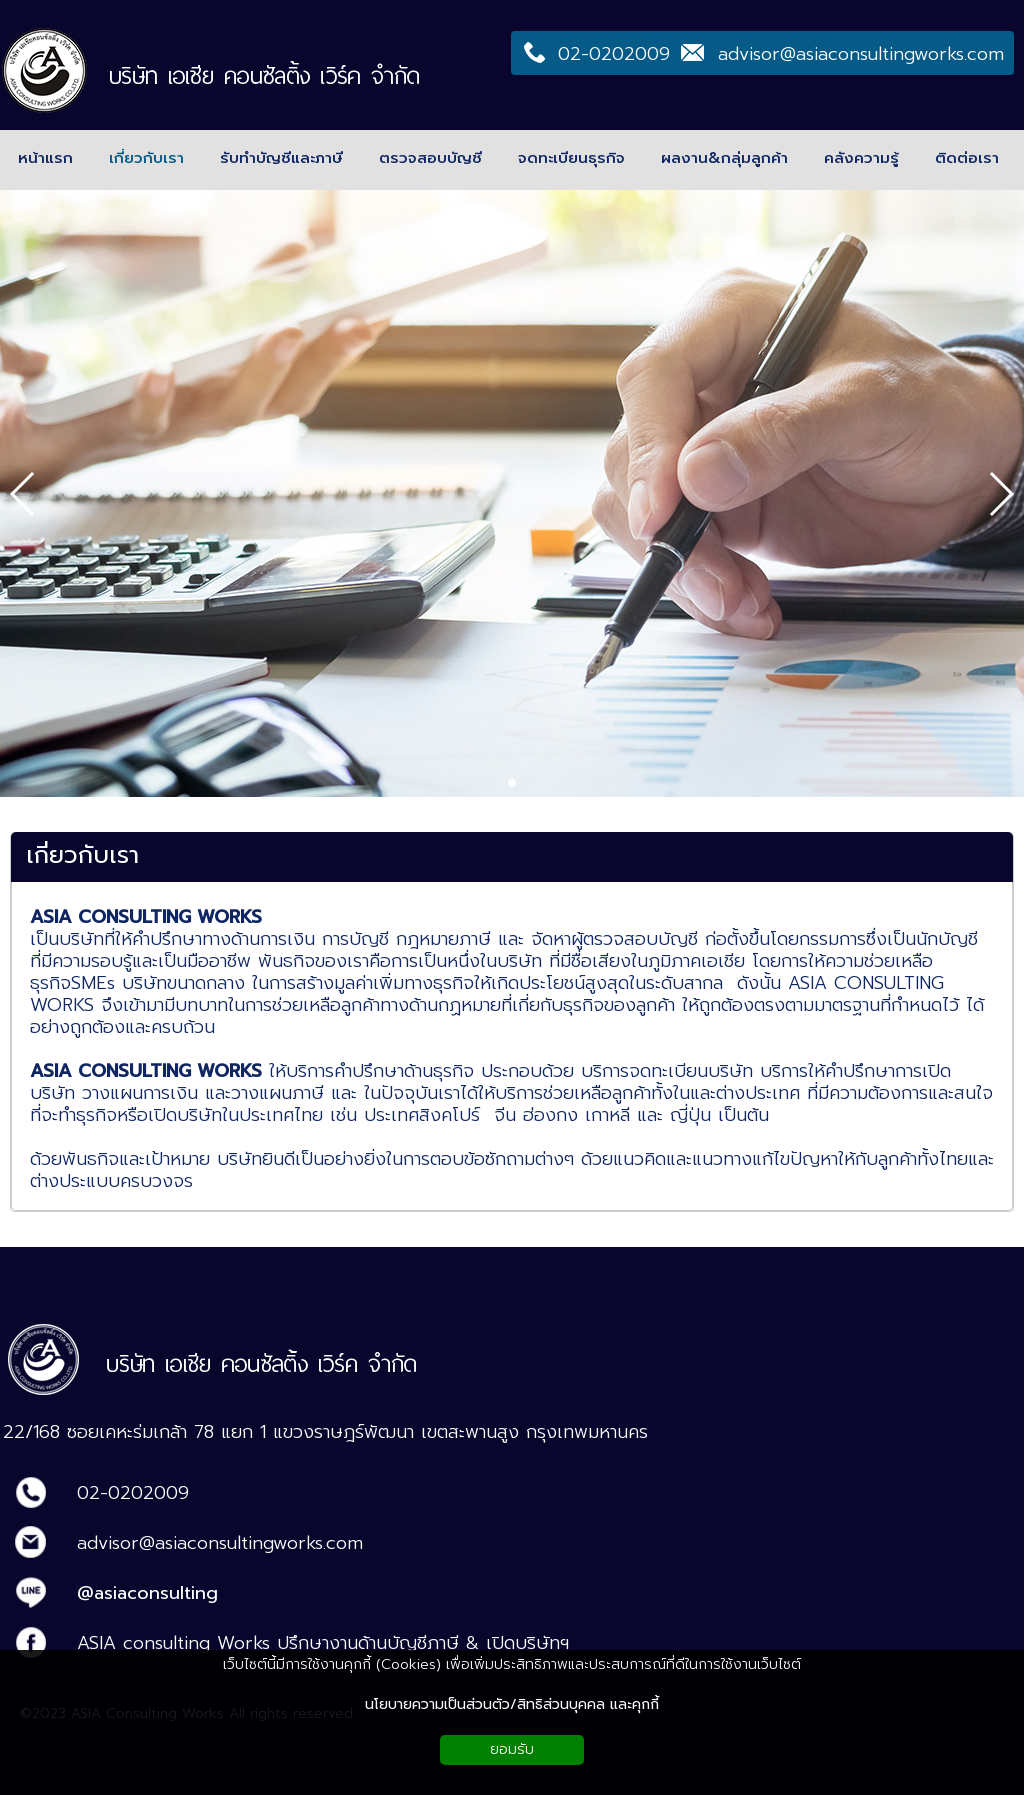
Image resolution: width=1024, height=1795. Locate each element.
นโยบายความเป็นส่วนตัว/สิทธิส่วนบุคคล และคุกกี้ (512, 1704)
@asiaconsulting (147, 1593)
